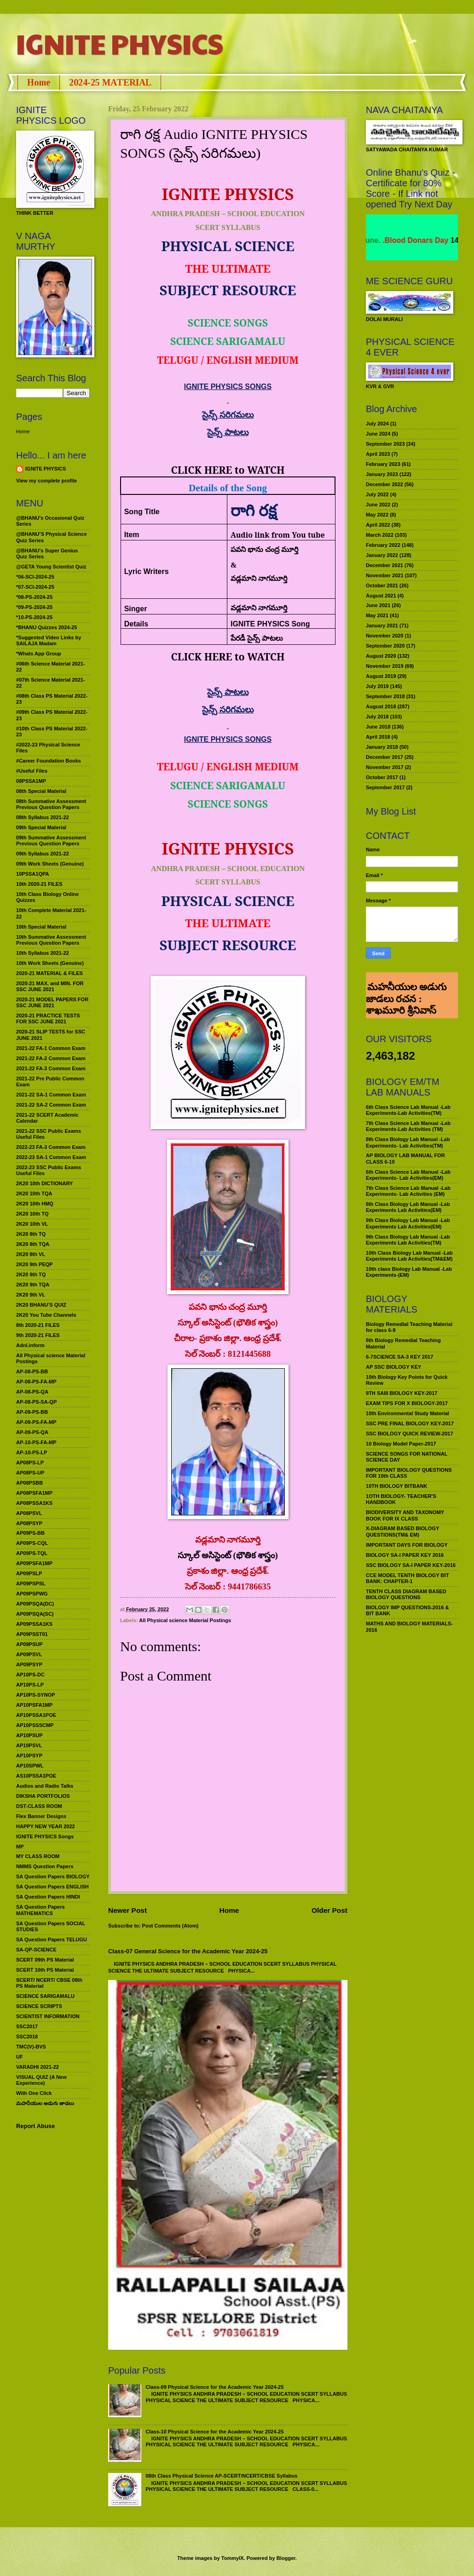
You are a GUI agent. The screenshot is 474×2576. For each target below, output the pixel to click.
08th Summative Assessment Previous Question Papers (51, 804)
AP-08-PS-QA (32, 1391)
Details (136, 624)
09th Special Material (41, 827)
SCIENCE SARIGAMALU (45, 1996)
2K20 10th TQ (32, 1213)
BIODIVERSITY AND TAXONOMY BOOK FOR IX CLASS (405, 1515)
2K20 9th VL (30, 1294)
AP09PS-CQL (32, 1543)
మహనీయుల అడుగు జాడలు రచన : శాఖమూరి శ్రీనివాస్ (406, 979)
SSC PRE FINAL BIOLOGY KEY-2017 (410, 1423)
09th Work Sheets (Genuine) (50, 863)
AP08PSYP (29, 1523)
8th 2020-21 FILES (37, 1325)
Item (131, 535)
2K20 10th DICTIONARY (44, 1183)
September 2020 (385, 645)
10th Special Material (41, 926)
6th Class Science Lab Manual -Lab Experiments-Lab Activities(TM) (408, 1110)
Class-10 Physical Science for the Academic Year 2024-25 (214, 2431)
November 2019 (385, 666)
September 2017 (385, 787)
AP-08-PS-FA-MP (36, 1381)
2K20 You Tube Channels (46, 1315)
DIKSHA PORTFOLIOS (43, 1796)
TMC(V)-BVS (31, 2046)
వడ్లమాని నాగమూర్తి (259, 608)
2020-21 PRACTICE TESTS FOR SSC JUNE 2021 (48, 1018)
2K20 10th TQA (34, 1193)
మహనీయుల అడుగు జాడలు (45, 2103)
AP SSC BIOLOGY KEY (393, 1367)
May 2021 (377, 615)
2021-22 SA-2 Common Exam (51, 1104)
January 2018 (382, 747)
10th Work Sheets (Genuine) (50, 963)
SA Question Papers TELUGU (51, 1939)
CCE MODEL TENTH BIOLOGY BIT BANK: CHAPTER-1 (407, 1578)
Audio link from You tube (278, 535)
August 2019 (381, 676)
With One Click (34, 2093)
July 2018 (377, 716)
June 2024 (378, 433)
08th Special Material (41, 791)
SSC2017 (27, 2026)
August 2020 (381, 656)
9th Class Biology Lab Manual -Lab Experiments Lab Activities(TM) (408, 1239)
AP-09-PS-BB (32, 1412)
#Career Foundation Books (48, 760)
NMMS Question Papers (44, 1866)
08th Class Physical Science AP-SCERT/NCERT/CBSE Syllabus (221, 2475)
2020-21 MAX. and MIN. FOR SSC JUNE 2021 (50, 986)
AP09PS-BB (30, 1533)
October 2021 (382, 585)
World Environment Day (405, 240)
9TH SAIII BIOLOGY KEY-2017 (402, 1393)
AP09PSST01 (32, 1634)
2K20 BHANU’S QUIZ (41, 1305)
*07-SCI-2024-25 (35, 587)
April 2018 (378, 737)
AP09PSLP (29, 1573)
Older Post (329, 1910)
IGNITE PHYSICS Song (270, 624)
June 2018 (378, 726)
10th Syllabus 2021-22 (42, 953)
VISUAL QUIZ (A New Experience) (41, 2080)
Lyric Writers (146, 571)
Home (38, 82)
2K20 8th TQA (32, 1244)
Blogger (286, 2558)
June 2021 (378, 605)
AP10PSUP (29, 1735)
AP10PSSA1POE (36, 1715)
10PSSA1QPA (32, 874)
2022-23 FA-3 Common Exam (51, 1147)
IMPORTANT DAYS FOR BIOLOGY (407, 1545)
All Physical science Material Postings (185, 1620)
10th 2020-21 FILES (39, 884)
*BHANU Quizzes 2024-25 (46, 627)
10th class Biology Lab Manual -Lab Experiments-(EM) (409, 1272)
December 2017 (384, 757)
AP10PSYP (29, 1755)
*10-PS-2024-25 (34, 617)
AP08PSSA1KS (34, 1503)
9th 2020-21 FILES (37, 1335)
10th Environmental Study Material (407, 1413)
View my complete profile (46, 480)
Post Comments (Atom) (170, 1925)
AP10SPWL (29, 1765)
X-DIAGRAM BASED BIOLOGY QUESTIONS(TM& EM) (402, 1531)
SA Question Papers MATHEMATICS (40, 1910)
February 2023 (383, 464)
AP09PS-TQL (31, 1553)
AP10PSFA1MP (34, 1705)
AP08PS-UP (30, 1472)
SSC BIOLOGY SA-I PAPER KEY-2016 (411, 1565)
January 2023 (382, 474)
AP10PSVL (29, 1745)
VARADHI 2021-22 (37, 2067)
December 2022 (384, 484)
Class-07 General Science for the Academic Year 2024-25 (188, 1951)
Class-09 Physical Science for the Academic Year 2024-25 (214, 2387)
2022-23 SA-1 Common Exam (51, 1157)
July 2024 (377, 423)
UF (19, 2057)
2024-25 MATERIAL (110, 82)
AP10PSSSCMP (35, 1725)
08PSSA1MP (31, 781)
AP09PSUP (29, 1644)
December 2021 (384, 565)
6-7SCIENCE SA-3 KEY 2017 (399, 1357)
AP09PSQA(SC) (35, 1614)
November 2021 (385, 575)
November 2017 (385, 767)
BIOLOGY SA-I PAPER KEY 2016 (405, 1555)
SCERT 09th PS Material (45, 1959)
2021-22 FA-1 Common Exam (51, 1048)
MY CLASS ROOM (37, 1856)
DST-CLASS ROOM (39, 1806)
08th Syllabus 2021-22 (42, 817)
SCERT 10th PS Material (45, 1970)
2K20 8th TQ (31, 1234)
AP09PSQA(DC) (35, 1603)
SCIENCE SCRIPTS (39, 2006)
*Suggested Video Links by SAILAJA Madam (48, 640)
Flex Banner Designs (41, 1816)
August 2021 (381, 595)
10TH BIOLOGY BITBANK (396, 1486)
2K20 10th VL (32, 1224)
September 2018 (385, 696)
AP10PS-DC (30, 1674)
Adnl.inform (30, 1345)
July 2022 (377, 494)
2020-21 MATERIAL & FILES (49, 973)
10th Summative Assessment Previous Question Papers (51, 940)
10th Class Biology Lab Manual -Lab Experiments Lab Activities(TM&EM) (409, 1256)
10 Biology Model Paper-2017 (401, 1443)
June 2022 (378, 504)
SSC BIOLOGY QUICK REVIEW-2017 (409, 1433)
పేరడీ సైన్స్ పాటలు (257, 638)
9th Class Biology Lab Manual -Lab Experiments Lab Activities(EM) (408, 1223)
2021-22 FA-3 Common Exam (51, 1068)
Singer (135, 609)
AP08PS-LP (30, 1462)
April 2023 (378, 454)
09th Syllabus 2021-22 (42, 853)
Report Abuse (35, 2126)
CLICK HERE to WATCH (228, 469)
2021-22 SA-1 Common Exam (51, 1094)
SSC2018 (27, 2036)
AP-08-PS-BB (32, 1371)
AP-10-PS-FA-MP (36, 1442)
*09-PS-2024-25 (34, 607)
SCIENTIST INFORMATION (48, 2016)
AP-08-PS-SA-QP (36, 1402)
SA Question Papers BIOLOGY (53, 1876)
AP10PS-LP (30, 1684)
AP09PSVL (29, 1654)
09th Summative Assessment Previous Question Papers (51, 840)
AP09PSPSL (31, 1583)
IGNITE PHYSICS (119, 43)
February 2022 (383, 545)
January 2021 (382, 625)
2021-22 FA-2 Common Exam (51, 1058)
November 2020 (385, 635)
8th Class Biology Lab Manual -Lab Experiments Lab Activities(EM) (408, 1207)
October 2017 (382, 777)
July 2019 (377, 686)
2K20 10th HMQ (34, 1203)
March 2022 (379, 535)
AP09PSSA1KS (34, 1624)
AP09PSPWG (32, 1593)
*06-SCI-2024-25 (35, 576)
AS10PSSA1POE (36, 1776)
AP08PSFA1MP (34, 1493)
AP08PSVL (29, 1513)
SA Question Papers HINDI (48, 1896)
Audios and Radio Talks (44, 1786)
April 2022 (378, 525)
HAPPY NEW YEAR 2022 (45, 1826)
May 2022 (377, 514)
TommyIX (232, 2558)
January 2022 (382, 555)
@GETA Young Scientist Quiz (51, 566)
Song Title (142, 512)
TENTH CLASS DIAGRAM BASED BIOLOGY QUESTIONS (406, 1594)
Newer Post (127, 1910)
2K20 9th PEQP (34, 1264)
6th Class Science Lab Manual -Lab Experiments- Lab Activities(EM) (408, 1175)
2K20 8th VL (30, 1254)
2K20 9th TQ (31, 1274)
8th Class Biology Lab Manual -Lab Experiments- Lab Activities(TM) (408, 1142)
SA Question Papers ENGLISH (52, 1886)
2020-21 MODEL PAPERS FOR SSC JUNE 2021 (52, 1002)
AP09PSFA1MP (34, 1563)
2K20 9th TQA (32, 1284)
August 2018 (381, 706)
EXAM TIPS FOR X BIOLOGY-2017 (407, 1403)
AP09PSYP (29, 1664)
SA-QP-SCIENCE (36, 1949)
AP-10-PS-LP (31, 1452)
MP (20, 1846)
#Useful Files (31, 771)
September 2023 (385, 444)
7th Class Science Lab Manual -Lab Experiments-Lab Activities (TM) (408, 1126)
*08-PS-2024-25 (34, 597)
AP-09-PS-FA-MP (36, 1422)
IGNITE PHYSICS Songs (45, 1836)
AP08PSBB (29, 1483)
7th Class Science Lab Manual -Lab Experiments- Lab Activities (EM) (408, 1191)
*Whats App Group (38, 653)
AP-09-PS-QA (32, 1432)
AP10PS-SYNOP (35, 1695)
